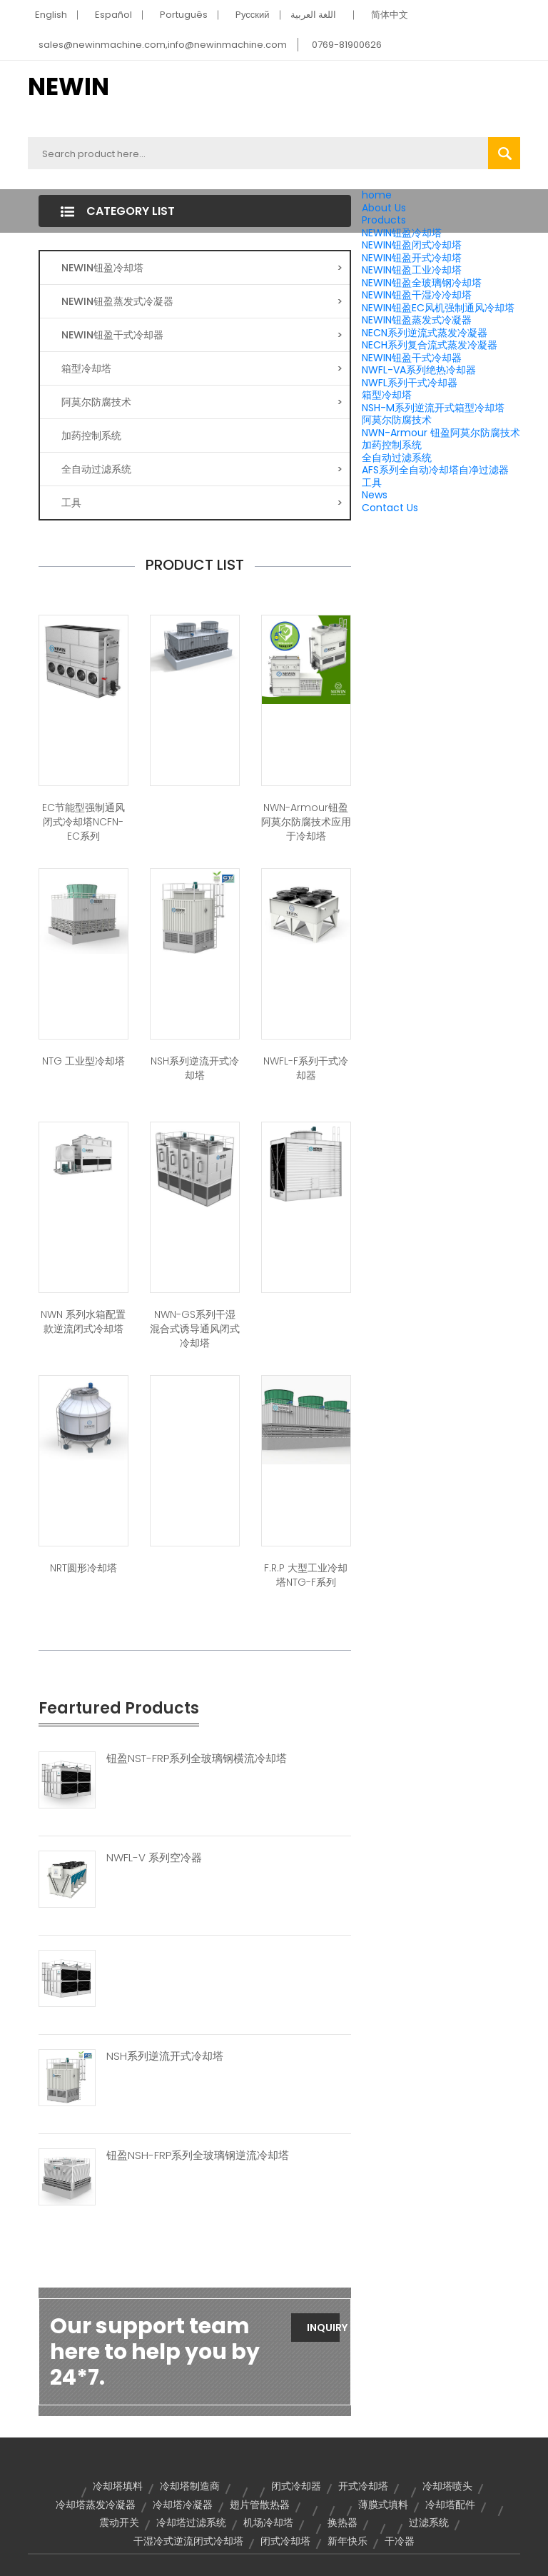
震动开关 (119, 2522)
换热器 (342, 2522)
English (51, 14)
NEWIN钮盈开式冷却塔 (412, 258)
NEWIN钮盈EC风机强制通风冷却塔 (438, 308)
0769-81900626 (347, 44)
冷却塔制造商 (190, 2486)
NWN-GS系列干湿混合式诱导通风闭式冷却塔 (195, 1328)
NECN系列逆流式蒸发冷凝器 (424, 333)
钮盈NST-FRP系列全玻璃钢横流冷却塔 (196, 1758)
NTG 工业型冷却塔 (83, 1061)
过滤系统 (429, 2522)
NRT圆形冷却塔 (83, 1568)
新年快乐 (347, 2541)
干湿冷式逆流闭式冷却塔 (188, 2541)
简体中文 (389, 14)
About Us (384, 208)
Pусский (252, 14)
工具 (372, 483)
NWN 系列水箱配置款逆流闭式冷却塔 (83, 1321)
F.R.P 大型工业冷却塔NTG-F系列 (305, 1575)
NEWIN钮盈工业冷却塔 (412, 270)
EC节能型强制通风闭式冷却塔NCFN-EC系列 (83, 821)
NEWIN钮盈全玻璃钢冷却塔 (422, 283)
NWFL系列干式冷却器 (409, 383)
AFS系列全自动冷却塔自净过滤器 (435, 470)
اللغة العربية (313, 14)
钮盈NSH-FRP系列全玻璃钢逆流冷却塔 (197, 2155)
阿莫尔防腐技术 (397, 420)
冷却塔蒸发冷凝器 (96, 2504)
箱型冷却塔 (387, 395)
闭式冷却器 (296, 2486)
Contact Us (390, 507)
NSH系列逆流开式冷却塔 (195, 1068)
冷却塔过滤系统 (191, 2522)
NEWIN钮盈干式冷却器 (412, 358)
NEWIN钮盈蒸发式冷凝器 (417, 320)
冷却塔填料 (118, 2486)
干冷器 (400, 2541)
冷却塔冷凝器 (183, 2504)
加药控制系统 (392, 445)
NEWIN (68, 86)
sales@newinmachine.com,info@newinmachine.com (163, 44)
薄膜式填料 (383, 2504)
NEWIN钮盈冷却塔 (402, 233)
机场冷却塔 (268, 2522)
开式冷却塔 (363, 2486)
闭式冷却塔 (285, 2541)
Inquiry (323, 2327)
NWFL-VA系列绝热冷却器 (419, 370)
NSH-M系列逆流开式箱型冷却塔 (433, 408)
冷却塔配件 (450, 2504)
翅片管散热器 (260, 2504)
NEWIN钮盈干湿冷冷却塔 (417, 295)
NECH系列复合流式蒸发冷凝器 (429, 345)
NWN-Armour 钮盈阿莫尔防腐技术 (441, 433)
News (374, 495)
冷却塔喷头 (447, 2486)
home (377, 195)
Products (384, 220)
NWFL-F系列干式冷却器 (305, 1068)
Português (184, 14)
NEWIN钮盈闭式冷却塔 (412, 245)
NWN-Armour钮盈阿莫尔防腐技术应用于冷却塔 (306, 821)
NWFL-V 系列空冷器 (154, 1858)
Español (113, 14)
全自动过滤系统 (397, 458)
